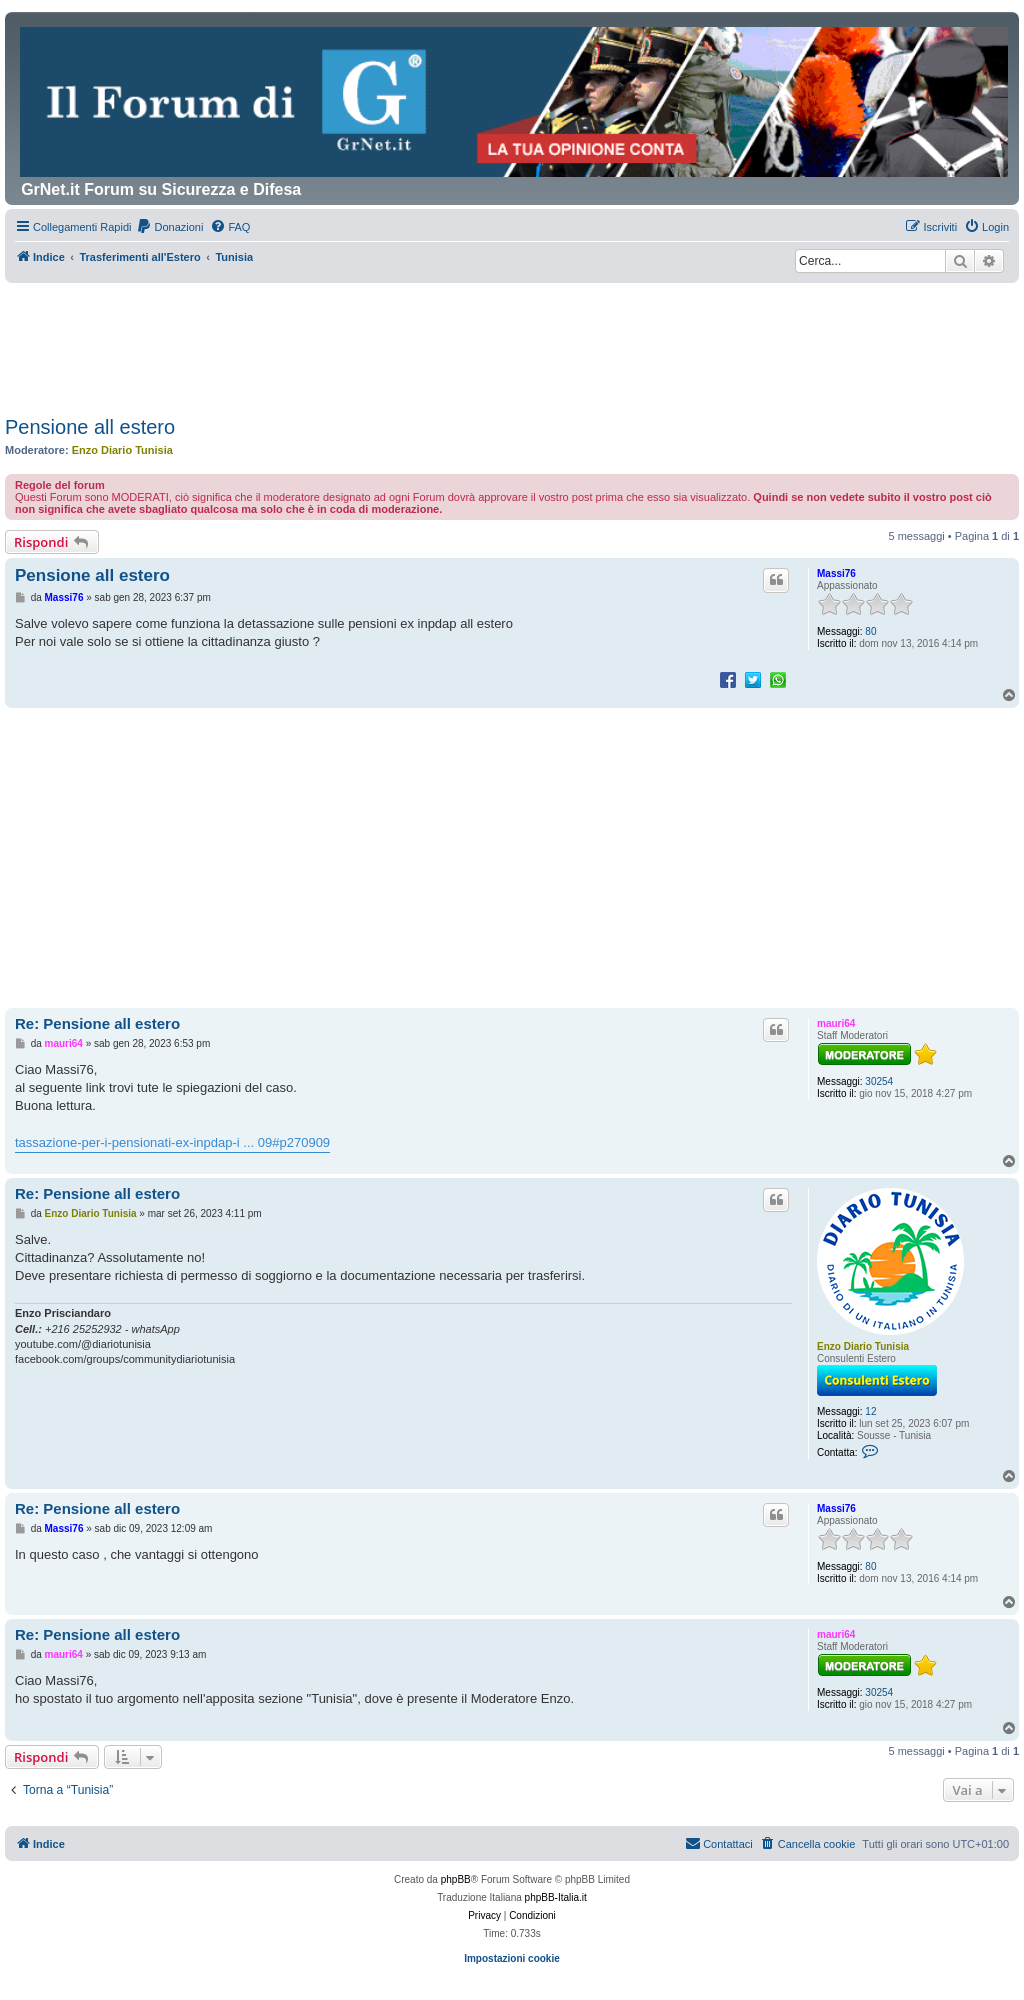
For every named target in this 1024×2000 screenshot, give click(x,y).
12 (870, 1411)
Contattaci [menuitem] (719, 1843)
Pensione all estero (90, 427)
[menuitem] (169, 227)
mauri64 (836, 1023)
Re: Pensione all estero (97, 1023)
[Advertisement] (512, 338)
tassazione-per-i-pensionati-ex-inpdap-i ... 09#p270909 (172, 1142)
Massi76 (836, 573)
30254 (879, 1081)
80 (870, 631)
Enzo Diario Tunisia (122, 450)
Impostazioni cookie (512, 1958)
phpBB (456, 1879)
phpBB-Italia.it (556, 1897)
